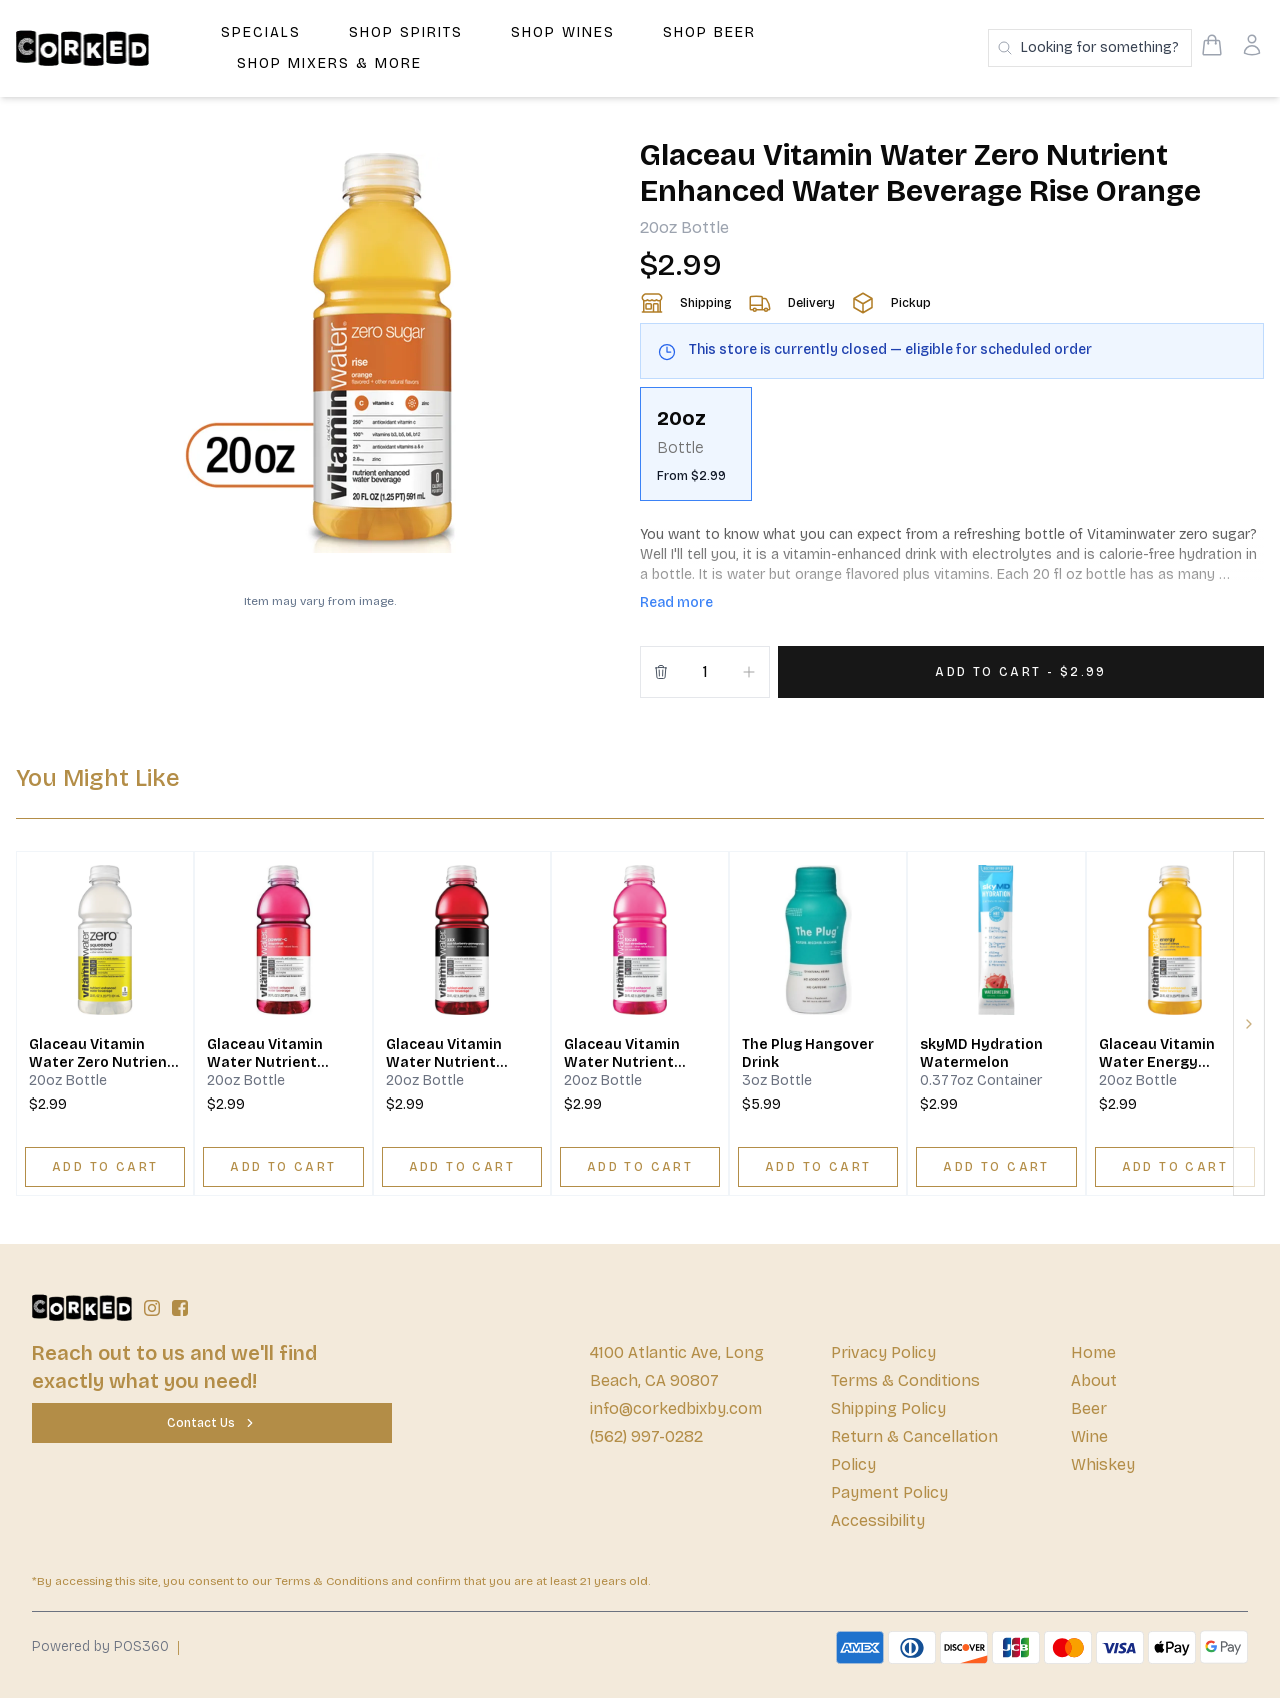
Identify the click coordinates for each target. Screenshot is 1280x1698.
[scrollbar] (952, 452)
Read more (676, 602)
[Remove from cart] (661, 672)
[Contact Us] (212, 1423)
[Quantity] (705, 672)
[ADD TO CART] (105, 1167)
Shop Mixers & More (329, 63)
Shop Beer (709, 32)
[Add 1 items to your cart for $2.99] (1021, 672)
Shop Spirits (406, 32)
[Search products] (1090, 48)
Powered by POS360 (100, 1646)
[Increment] (749, 672)
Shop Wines (563, 32)
